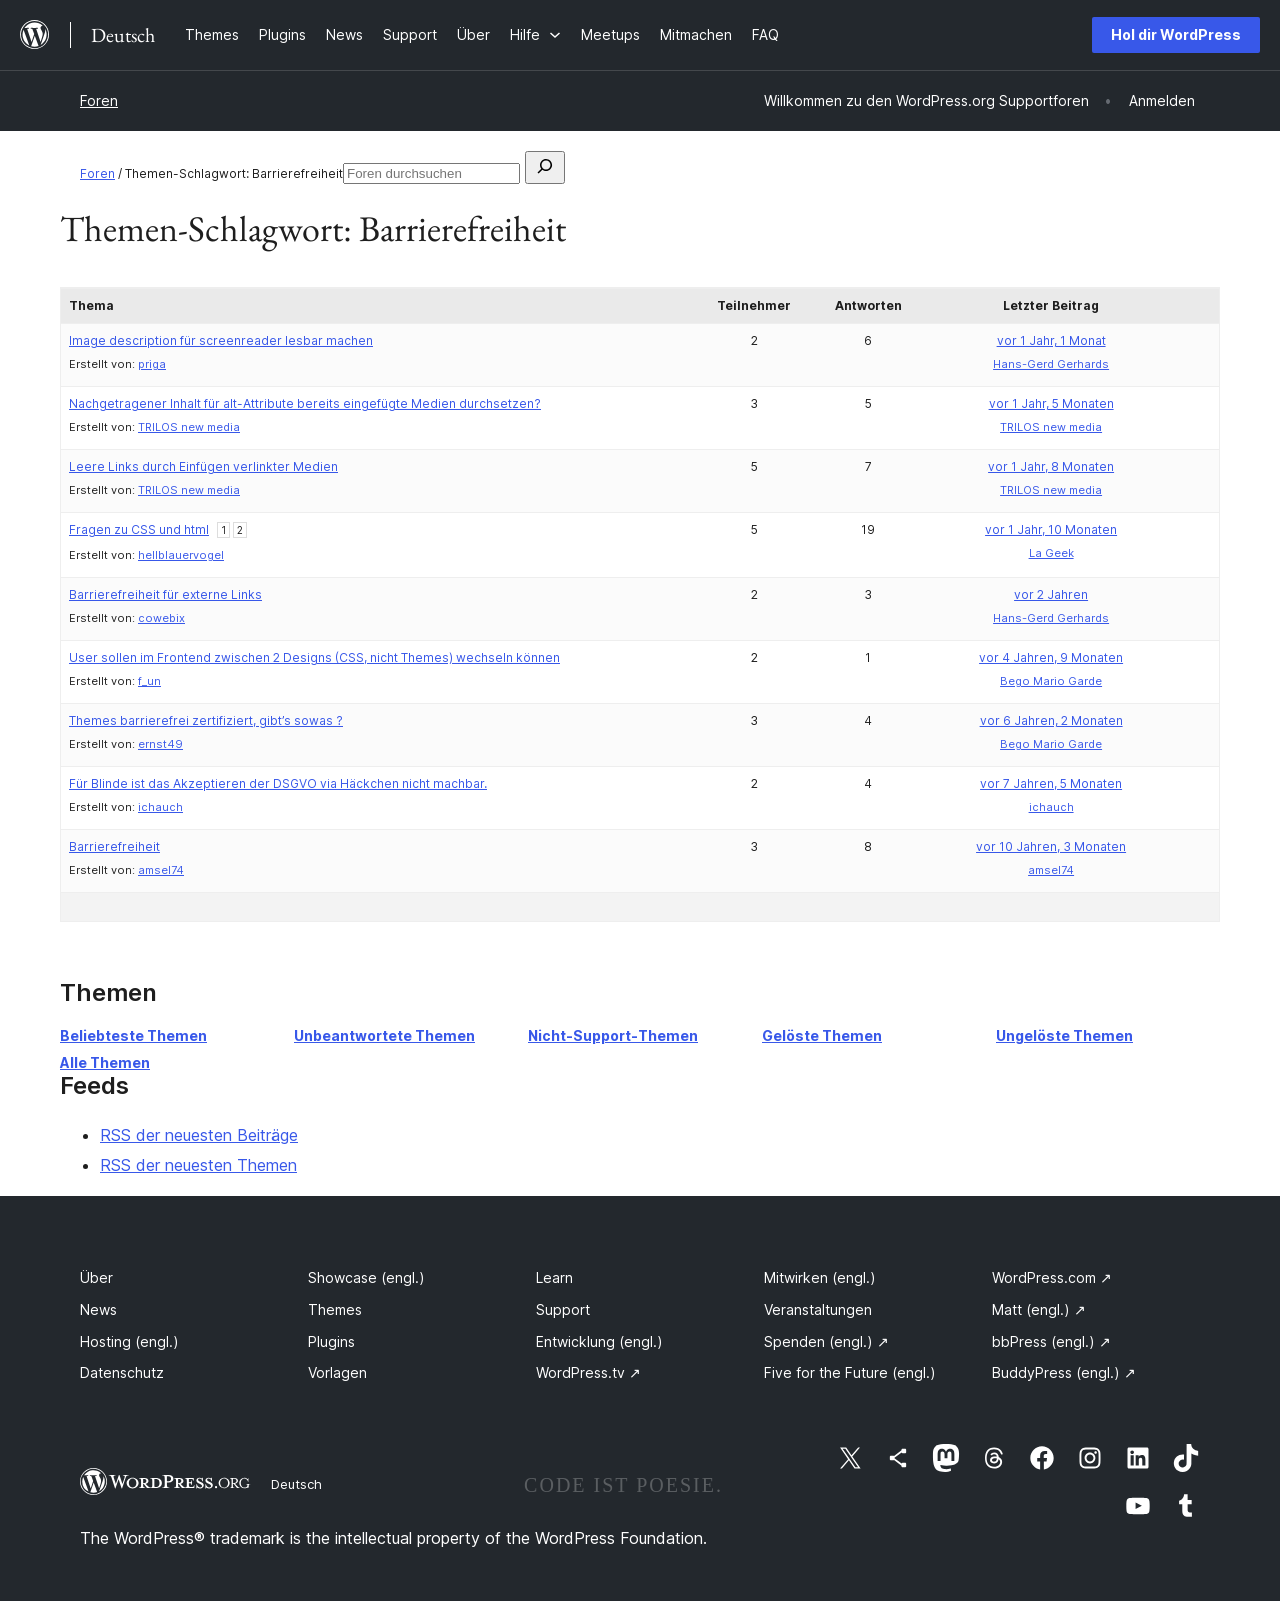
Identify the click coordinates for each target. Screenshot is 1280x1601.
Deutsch (296, 1484)
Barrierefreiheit (114, 846)
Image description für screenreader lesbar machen (221, 340)
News (98, 1309)
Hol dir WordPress (1176, 34)
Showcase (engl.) (366, 1277)
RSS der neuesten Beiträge (199, 1135)
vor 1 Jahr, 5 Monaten (1051, 403)
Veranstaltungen (818, 1309)
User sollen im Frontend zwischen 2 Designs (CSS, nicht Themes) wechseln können (314, 657)
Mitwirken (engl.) (820, 1277)
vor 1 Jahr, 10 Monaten (1051, 529)
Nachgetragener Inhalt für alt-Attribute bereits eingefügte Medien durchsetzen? (305, 403)
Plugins (331, 1341)
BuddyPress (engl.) (1064, 1372)
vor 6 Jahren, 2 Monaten (1051, 720)
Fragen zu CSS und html (139, 529)
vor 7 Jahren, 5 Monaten (1051, 783)
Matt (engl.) (1039, 1309)
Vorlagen (337, 1372)
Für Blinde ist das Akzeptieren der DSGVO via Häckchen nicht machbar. (278, 783)
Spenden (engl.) (826, 1341)
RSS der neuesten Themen (198, 1165)
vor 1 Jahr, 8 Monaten (1051, 466)
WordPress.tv (588, 1372)
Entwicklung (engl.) (599, 1341)
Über (96, 1277)
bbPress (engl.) (1051, 1341)
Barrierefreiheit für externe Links (165, 594)
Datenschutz (122, 1372)
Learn (554, 1277)
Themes (335, 1309)
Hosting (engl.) (129, 1341)
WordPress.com (1052, 1277)
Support (563, 1309)
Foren (99, 100)
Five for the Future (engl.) (850, 1372)
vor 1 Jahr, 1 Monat (1051, 340)
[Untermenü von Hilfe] (535, 34)
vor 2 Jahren (1051, 594)
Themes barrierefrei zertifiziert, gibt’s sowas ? (206, 720)
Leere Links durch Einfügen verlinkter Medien (203, 466)
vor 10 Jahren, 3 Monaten (1051, 846)
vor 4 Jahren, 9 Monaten (1051, 657)
